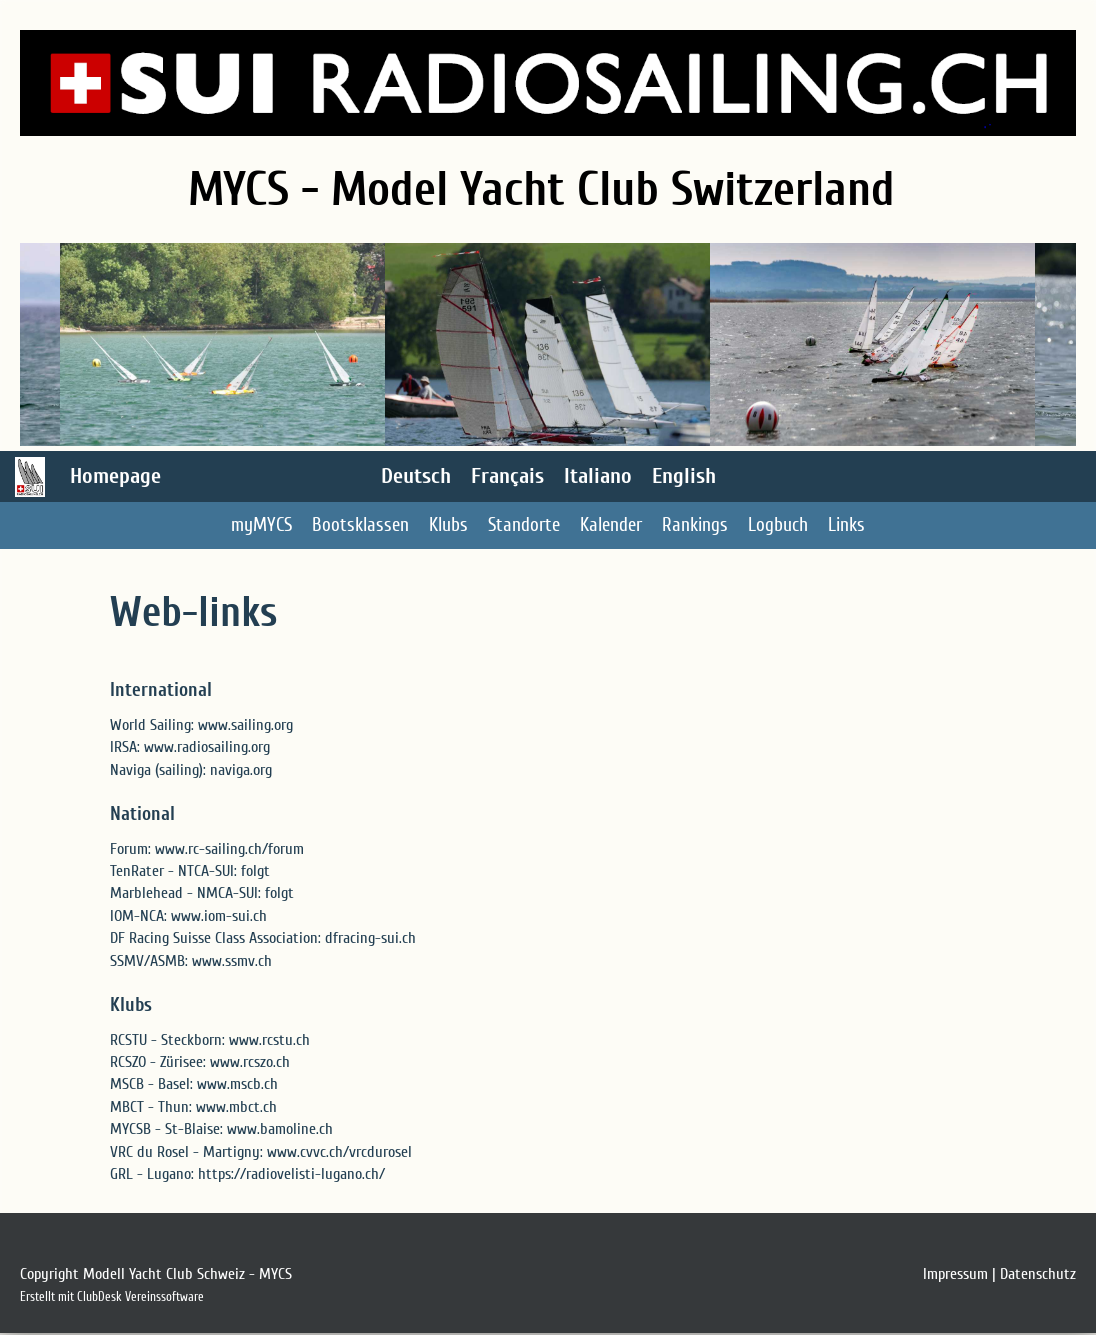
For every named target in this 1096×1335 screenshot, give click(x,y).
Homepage (115, 476)
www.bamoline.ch (280, 1129)
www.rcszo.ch (250, 1062)
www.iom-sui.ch (219, 916)
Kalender (611, 525)
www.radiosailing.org (207, 747)
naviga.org (241, 770)
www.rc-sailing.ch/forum (229, 849)
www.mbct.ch (236, 1107)
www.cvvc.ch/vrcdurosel (339, 1152)
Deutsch (416, 476)
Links (846, 525)
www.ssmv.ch (232, 961)
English (684, 476)
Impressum (955, 1274)
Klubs (448, 525)
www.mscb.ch (237, 1084)
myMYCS (261, 525)
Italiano (598, 476)
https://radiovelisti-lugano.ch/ (291, 1174)
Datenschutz (1038, 1274)
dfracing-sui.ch (370, 938)
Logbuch (778, 525)
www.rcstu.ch (269, 1040)
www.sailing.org (245, 725)
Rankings (695, 525)
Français (507, 476)
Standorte (524, 525)
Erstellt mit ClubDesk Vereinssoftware (112, 1297)
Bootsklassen (360, 525)
